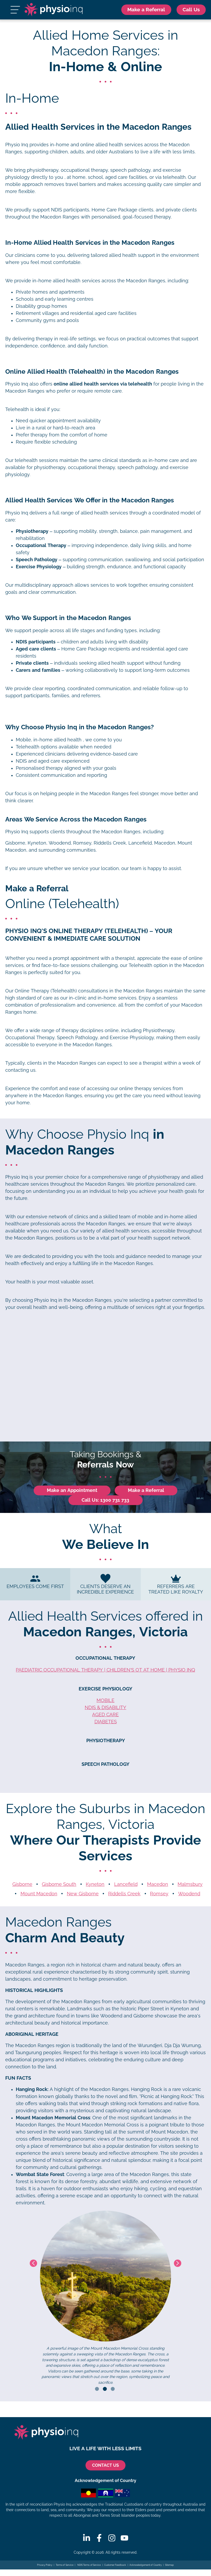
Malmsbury (190, 1884)
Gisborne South (59, 1884)
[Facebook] (99, 2538)
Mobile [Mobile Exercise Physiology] (105, 1701)
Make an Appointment (72, 1490)
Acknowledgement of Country (145, 2565)
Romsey (159, 1894)
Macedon (157, 1884)
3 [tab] (113, 2389)
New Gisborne (83, 1894)
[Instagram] (112, 2538)
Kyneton (95, 1884)
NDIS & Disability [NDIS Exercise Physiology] (105, 1708)
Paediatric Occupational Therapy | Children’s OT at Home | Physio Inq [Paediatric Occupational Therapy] (105, 1670)
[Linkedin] (87, 2538)
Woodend (189, 1894)
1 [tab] (97, 2389)
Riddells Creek (124, 1894)
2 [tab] (105, 2389)
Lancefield (126, 1884)
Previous (33, 2264)
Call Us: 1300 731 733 (105, 1500)
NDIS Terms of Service (89, 2565)
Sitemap (169, 2565)
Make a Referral (142, 10)
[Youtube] (124, 2538)
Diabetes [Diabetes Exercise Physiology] (105, 1722)
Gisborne (22, 1884)
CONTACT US (105, 2466)
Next (178, 2264)
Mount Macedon (39, 1894)
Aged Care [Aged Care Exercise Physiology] (105, 1715)
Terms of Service (64, 2565)
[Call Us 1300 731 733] (190, 9)
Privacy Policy (45, 2565)
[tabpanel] (105, 2298)
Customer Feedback (115, 2565)
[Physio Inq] (53, 10)
